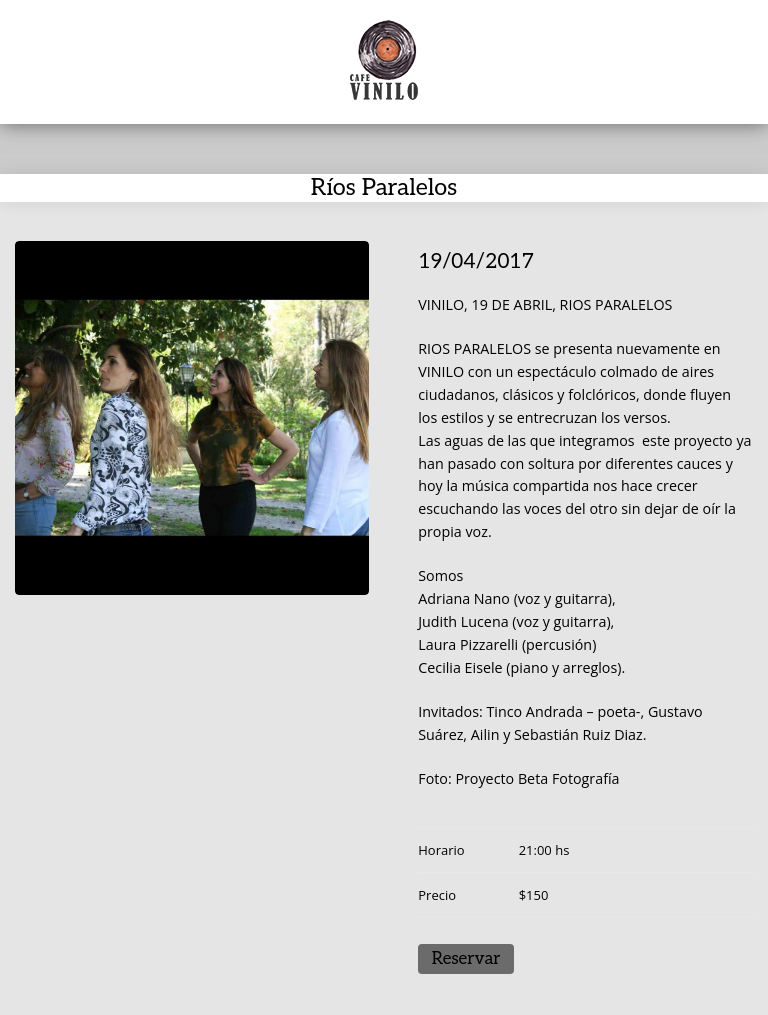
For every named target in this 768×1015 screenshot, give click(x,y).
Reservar (466, 959)
